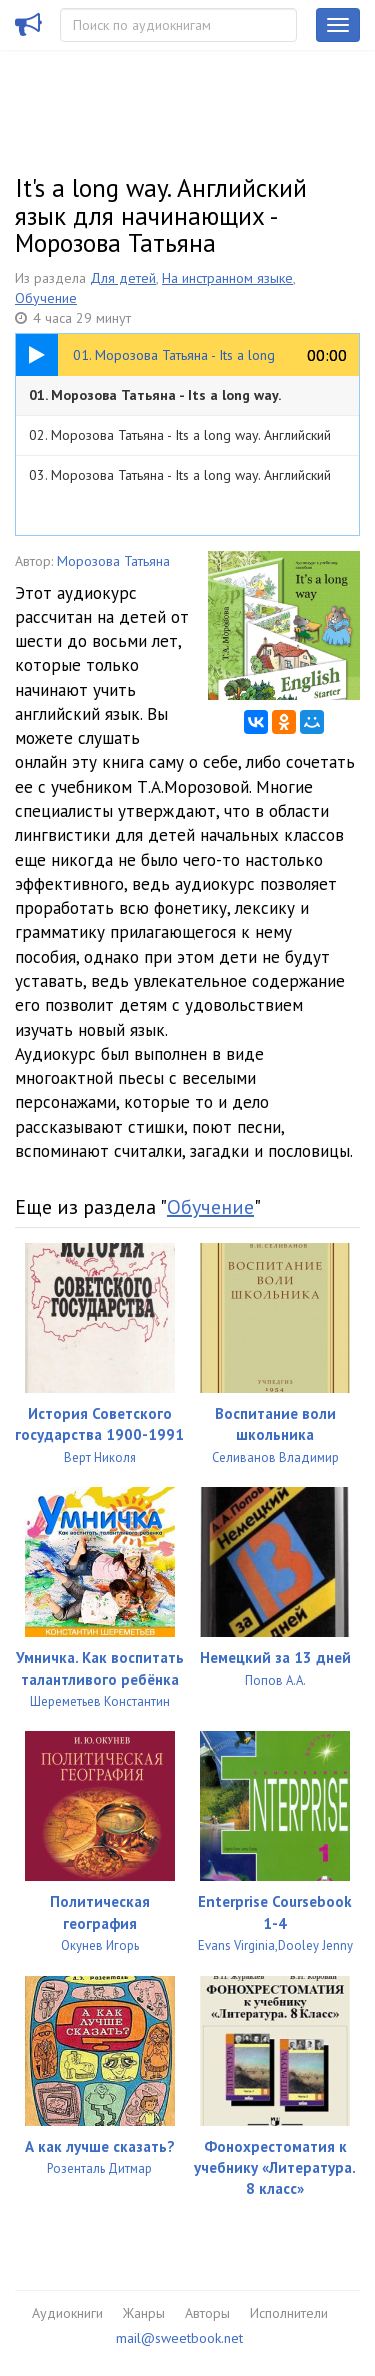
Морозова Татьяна (113, 561)
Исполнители (289, 2313)
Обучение (46, 298)
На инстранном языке (227, 278)
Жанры (144, 2313)
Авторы (207, 2313)
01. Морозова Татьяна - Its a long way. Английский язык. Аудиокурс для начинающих (180, 400)
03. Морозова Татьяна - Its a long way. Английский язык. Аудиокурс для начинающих (180, 480)
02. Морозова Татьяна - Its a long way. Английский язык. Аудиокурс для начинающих (180, 440)
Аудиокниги (67, 2313)
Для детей (123, 278)
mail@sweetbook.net (179, 2338)
